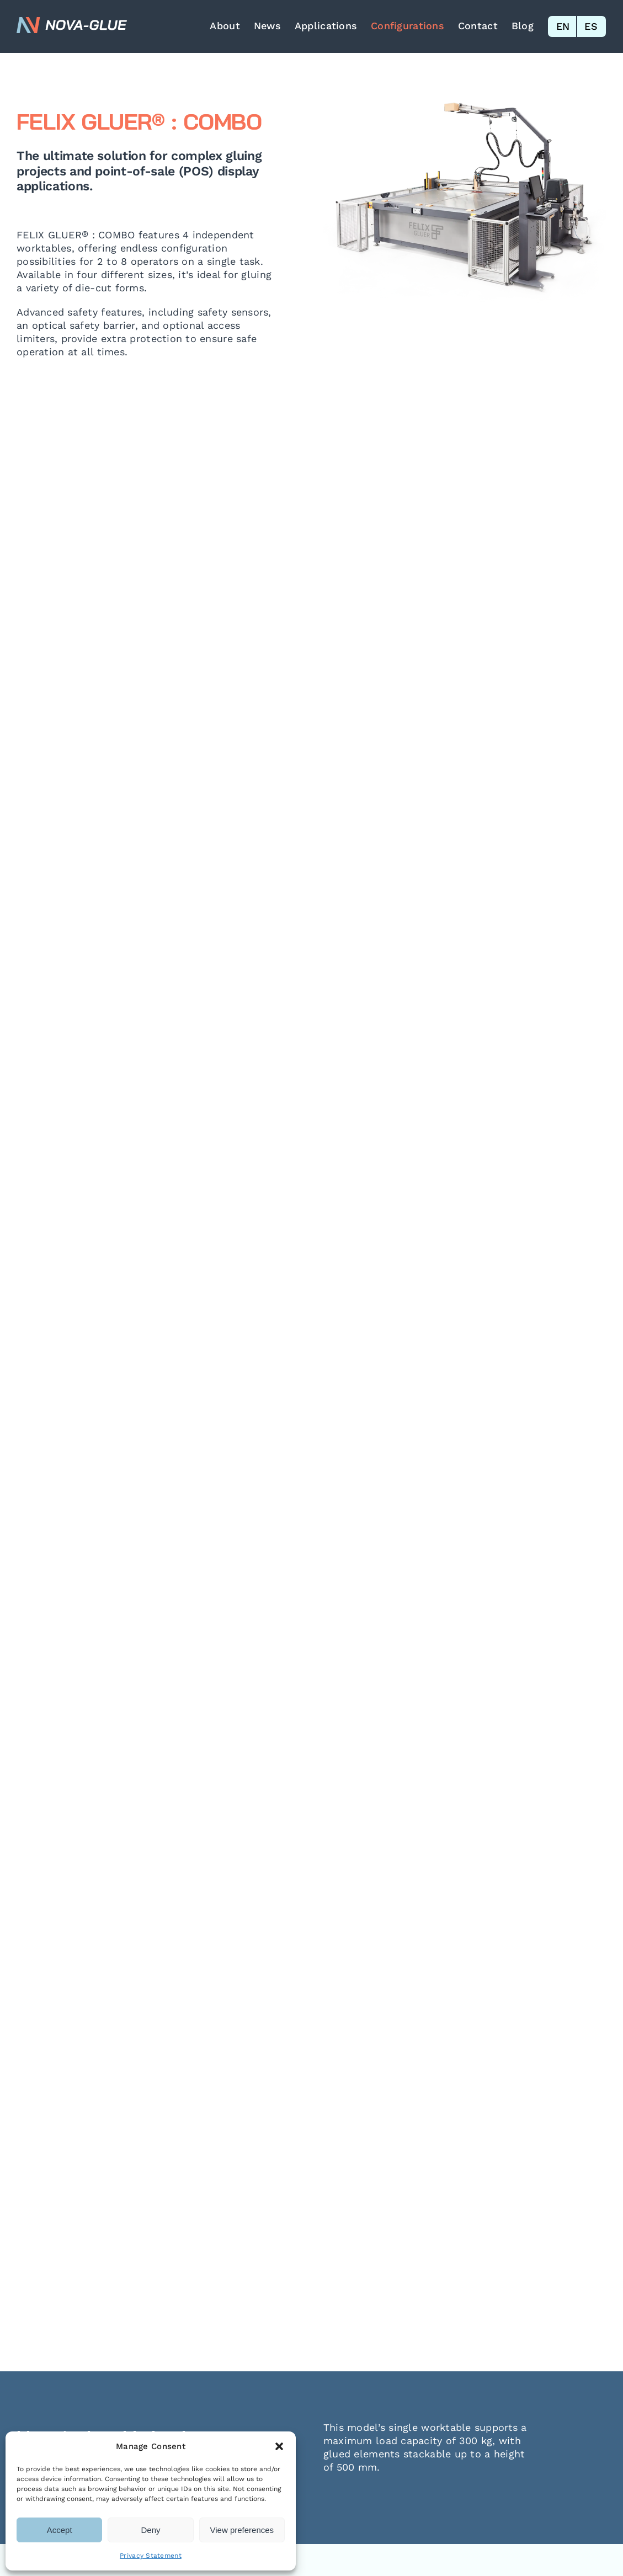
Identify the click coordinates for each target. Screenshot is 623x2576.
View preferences (242, 2530)
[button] (279, 2446)
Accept (59, 2530)
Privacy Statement (151, 2555)
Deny (150, 2530)
